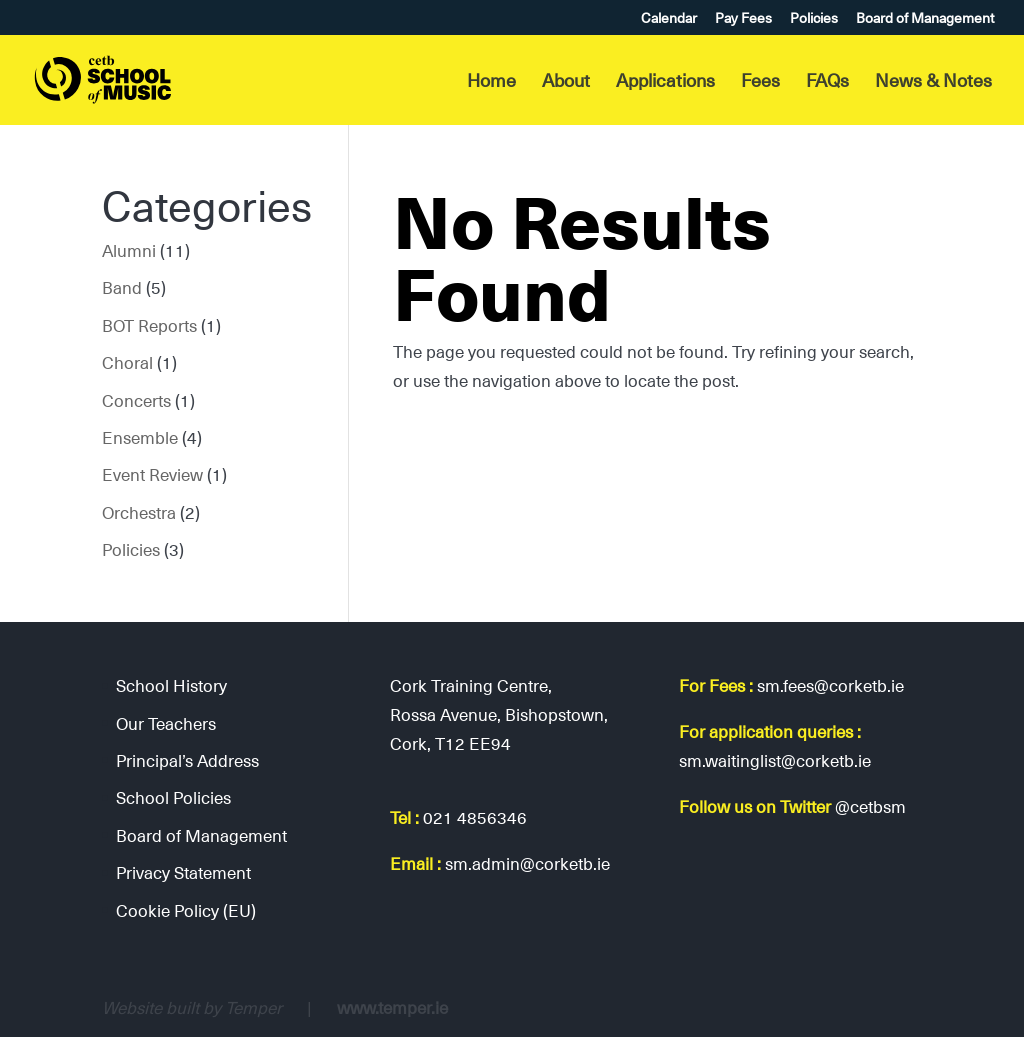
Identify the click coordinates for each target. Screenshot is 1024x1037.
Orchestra (139, 512)
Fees (760, 83)
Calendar (669, 19)
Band (122, 287)
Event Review (152, 474)
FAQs (827, 83)
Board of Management (925, 19)
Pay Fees (743, 19)
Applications (665, 83)
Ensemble (140, 437)
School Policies (173, 797)
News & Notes (933, 83)
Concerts (136, 400)
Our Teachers (166, 723)
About (566, 83)
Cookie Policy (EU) (186, 910)
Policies (814, 19)
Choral (127, 362)
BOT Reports (149, 325)
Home (491, 83)
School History (171, 685)
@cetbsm (870, 806)
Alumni (129, 250)
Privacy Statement (183, 872)
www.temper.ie (392, 1007)
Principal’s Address (187, 760)
